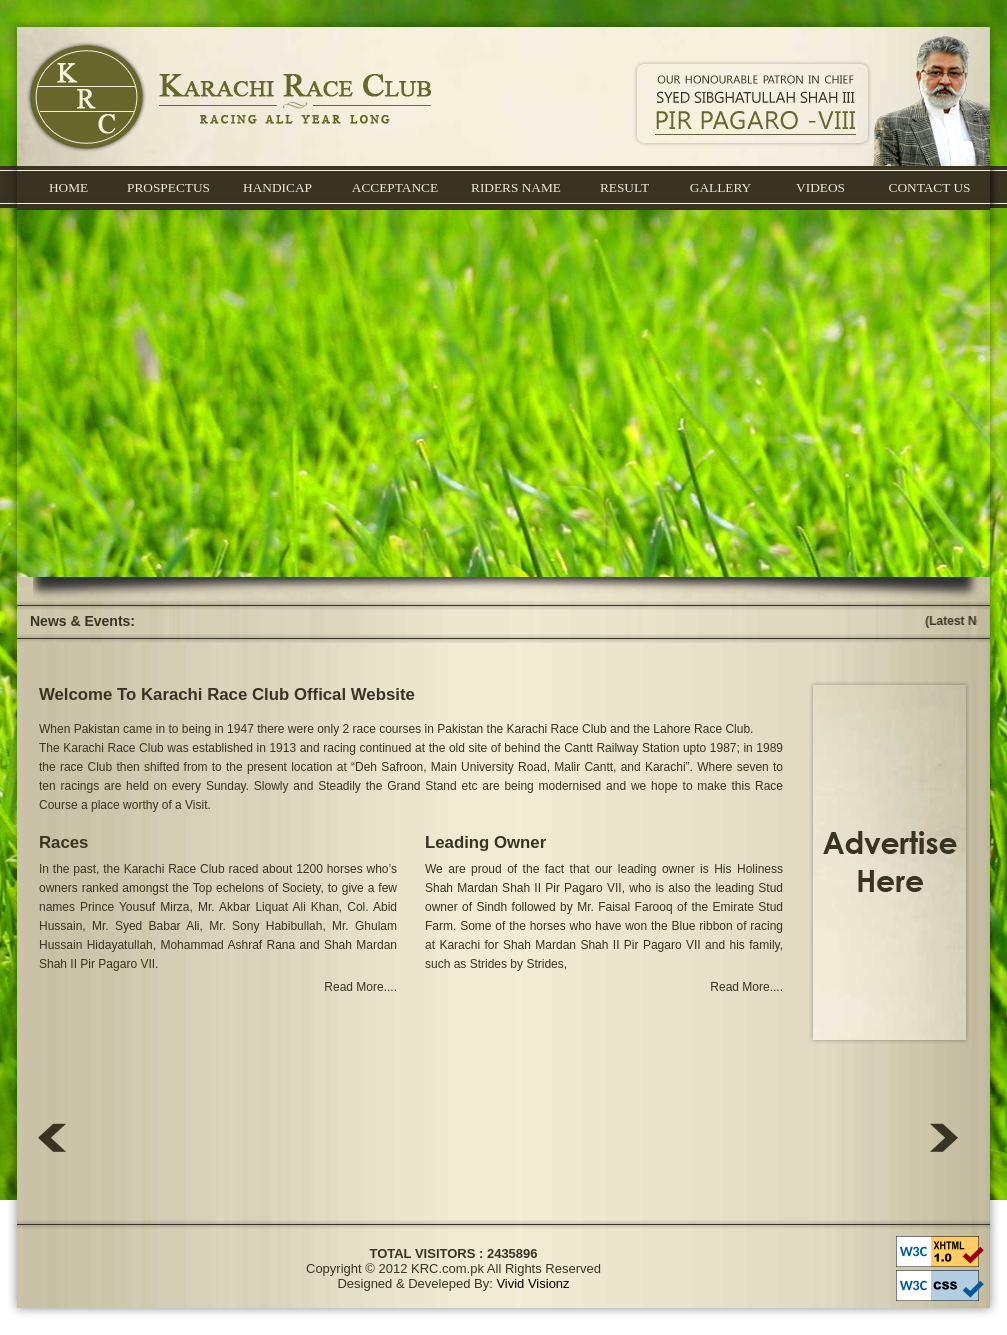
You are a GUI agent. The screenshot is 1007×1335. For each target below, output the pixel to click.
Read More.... (360, 987)
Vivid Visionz (532, 1283)
